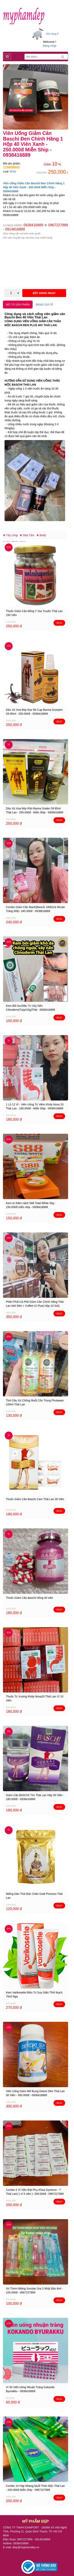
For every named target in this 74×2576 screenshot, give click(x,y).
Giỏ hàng (51, 33)
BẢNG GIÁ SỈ (44, 304)
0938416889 (33, 225)
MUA (59, 622)
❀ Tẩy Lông (10, 535)
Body (13, 171)
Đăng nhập (49, 45)
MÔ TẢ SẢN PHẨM (18, 304)
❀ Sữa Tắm (27, 535)
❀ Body (41, 535)
